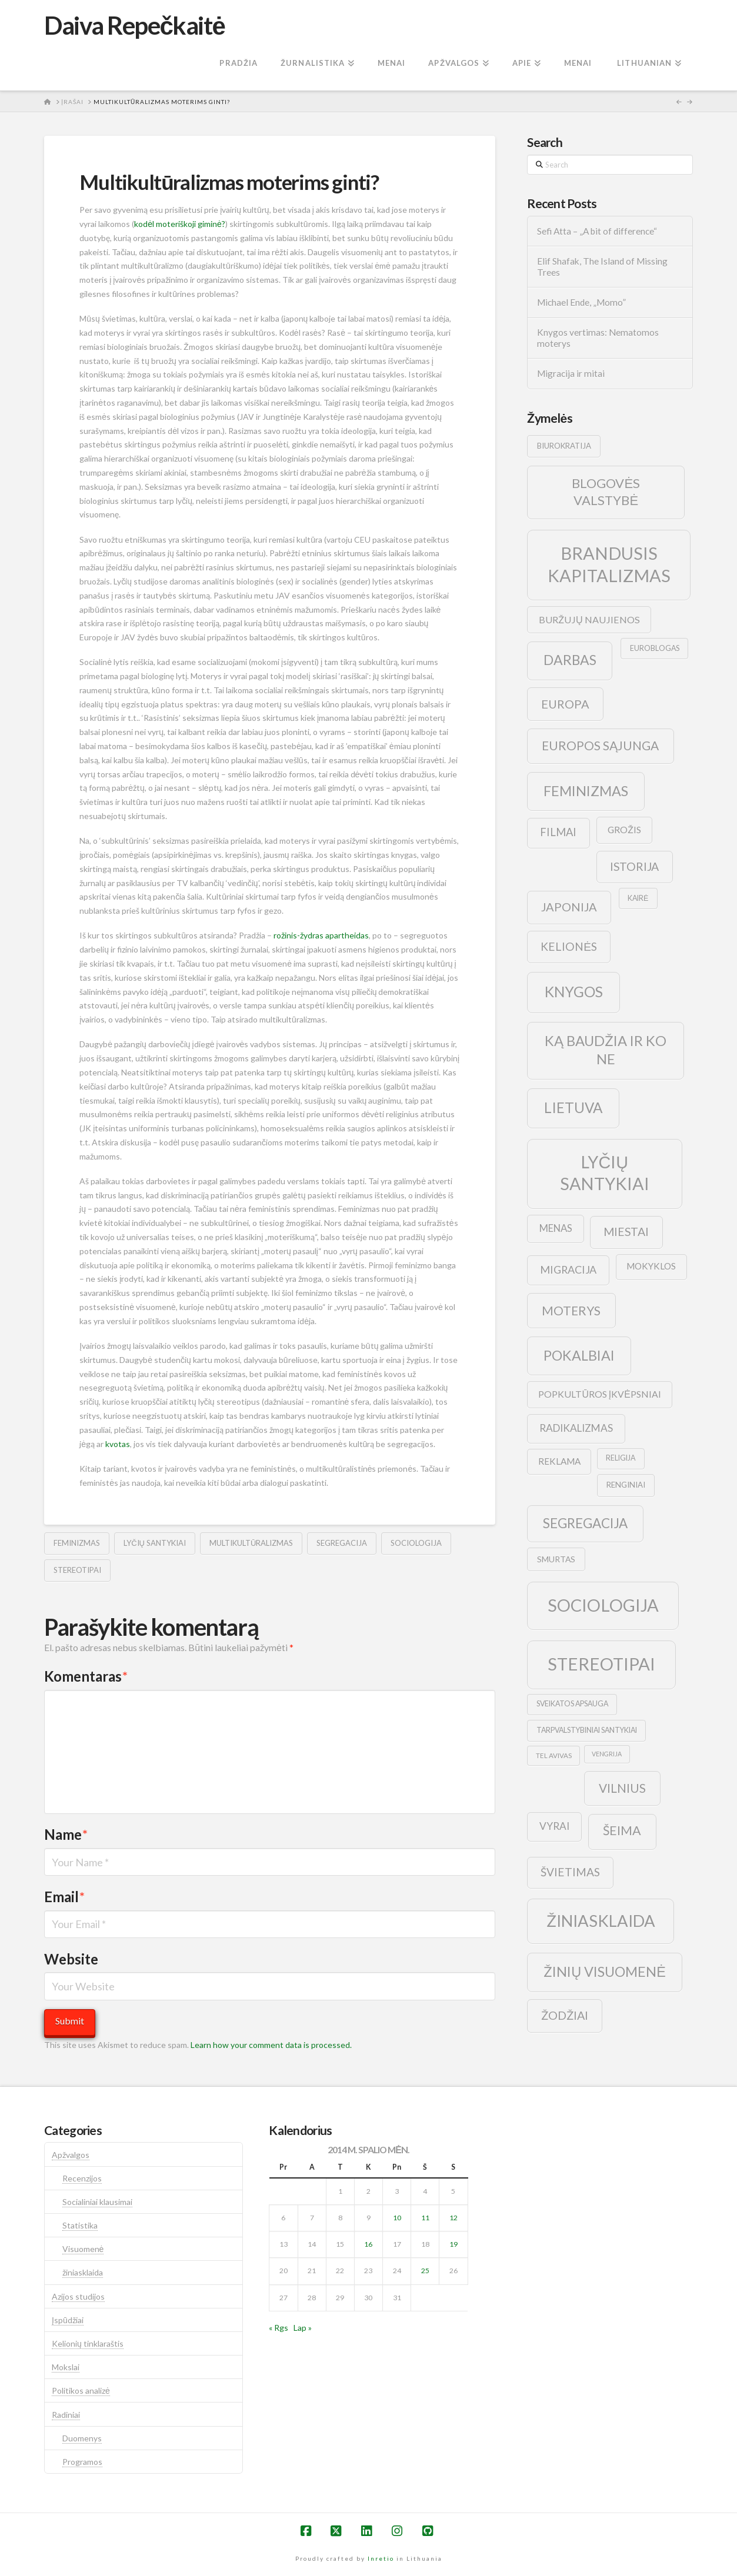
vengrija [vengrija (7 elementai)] (607, 1754)
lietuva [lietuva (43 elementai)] (573, 1107)
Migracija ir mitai (571, 373)
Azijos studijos (78, 2296)
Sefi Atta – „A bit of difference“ (597, 231)
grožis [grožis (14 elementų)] (624, 829)
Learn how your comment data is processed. (271, 2045)
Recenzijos (82, 2178)
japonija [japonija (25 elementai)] (569, 907)
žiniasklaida (82, 2272)
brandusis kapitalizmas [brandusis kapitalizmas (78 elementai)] (609, 564)
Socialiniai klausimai (97, 2202)
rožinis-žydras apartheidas (321, 935)
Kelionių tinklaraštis (88, 2343)
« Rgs (278, 2328)
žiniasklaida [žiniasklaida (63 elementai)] (600, 1920)
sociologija (416, 1543)
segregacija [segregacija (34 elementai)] (585, 1523)
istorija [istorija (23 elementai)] (634, 866)
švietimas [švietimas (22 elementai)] (570, 1872)
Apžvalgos (70, 2155)
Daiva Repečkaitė (134, 25)
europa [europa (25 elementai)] (565, 704)
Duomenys (82, 2438)
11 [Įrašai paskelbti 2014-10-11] (425, 2217)
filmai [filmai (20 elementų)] (558, 832)
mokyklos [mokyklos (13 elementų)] (651, 1266)
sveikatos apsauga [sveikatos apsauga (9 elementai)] (572, 1703)
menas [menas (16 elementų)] (555, 1228)
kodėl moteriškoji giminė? (179, 224)
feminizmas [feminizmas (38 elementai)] (585, 791)
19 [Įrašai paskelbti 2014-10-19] (453, 2244)
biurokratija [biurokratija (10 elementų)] (564, 445)
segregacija (341, 1543)
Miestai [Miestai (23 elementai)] (626, 1231)
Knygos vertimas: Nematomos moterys (598, 338)
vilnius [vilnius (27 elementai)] (622, 1788)
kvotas (117, 1444)
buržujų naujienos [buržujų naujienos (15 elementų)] (589, 619)
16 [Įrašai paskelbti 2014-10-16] (368, 2244)
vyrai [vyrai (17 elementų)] (554, 1826)
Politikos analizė (81, 2390)
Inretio (381, 2558)
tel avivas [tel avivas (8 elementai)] (554, 1755)
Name (66, 1834)
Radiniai (66, 2415)
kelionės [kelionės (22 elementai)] (569, 946)
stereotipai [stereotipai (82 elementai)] (601, 1663)
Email (64, 1896)
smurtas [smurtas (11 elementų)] (556, 1559)
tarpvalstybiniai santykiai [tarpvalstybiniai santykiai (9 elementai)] (586, 1730)
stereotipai (77, 1570)
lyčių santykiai (155, 1543)
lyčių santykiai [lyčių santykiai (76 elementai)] (604, 1173)
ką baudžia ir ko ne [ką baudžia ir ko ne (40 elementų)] (605, 1050)
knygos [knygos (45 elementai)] (574, 991)
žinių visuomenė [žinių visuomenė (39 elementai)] (604, 1971)
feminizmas (77, 1543)
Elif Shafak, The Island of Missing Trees (602, 267)
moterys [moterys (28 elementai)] (571, 1310)
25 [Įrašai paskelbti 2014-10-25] (425, 2270)
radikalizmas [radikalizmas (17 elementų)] (576, 1428)
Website (71, 1958)
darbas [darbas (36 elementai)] (569, 659)
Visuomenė (83, 2249)
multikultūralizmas (251, 1543)
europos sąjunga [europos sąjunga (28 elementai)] (600, 745)
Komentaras (86, 1676)
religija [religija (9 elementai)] (620, 1458)
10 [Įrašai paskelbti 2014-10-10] (397, 2217)
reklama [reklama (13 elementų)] (559, 1461)
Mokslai (65, 2367)
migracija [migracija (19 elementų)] (568, 1269)
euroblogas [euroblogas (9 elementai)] (654, 648)
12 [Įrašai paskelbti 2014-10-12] (453, 2217)
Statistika (80, 2225)
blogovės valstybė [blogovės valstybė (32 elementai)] (606, 491)
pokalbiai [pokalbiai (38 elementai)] (579, 1355)
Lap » (303, 2328)
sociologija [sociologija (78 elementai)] (603, 1605)
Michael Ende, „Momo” (581, 302)
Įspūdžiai (68, 2320)
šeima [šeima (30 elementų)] (622, 1830)
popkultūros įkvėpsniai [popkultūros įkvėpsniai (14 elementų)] (599, 1393)
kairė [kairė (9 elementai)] (638, 898)
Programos (82, 2462)
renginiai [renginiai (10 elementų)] (625, 1484)
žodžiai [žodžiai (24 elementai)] (564, 2015)
